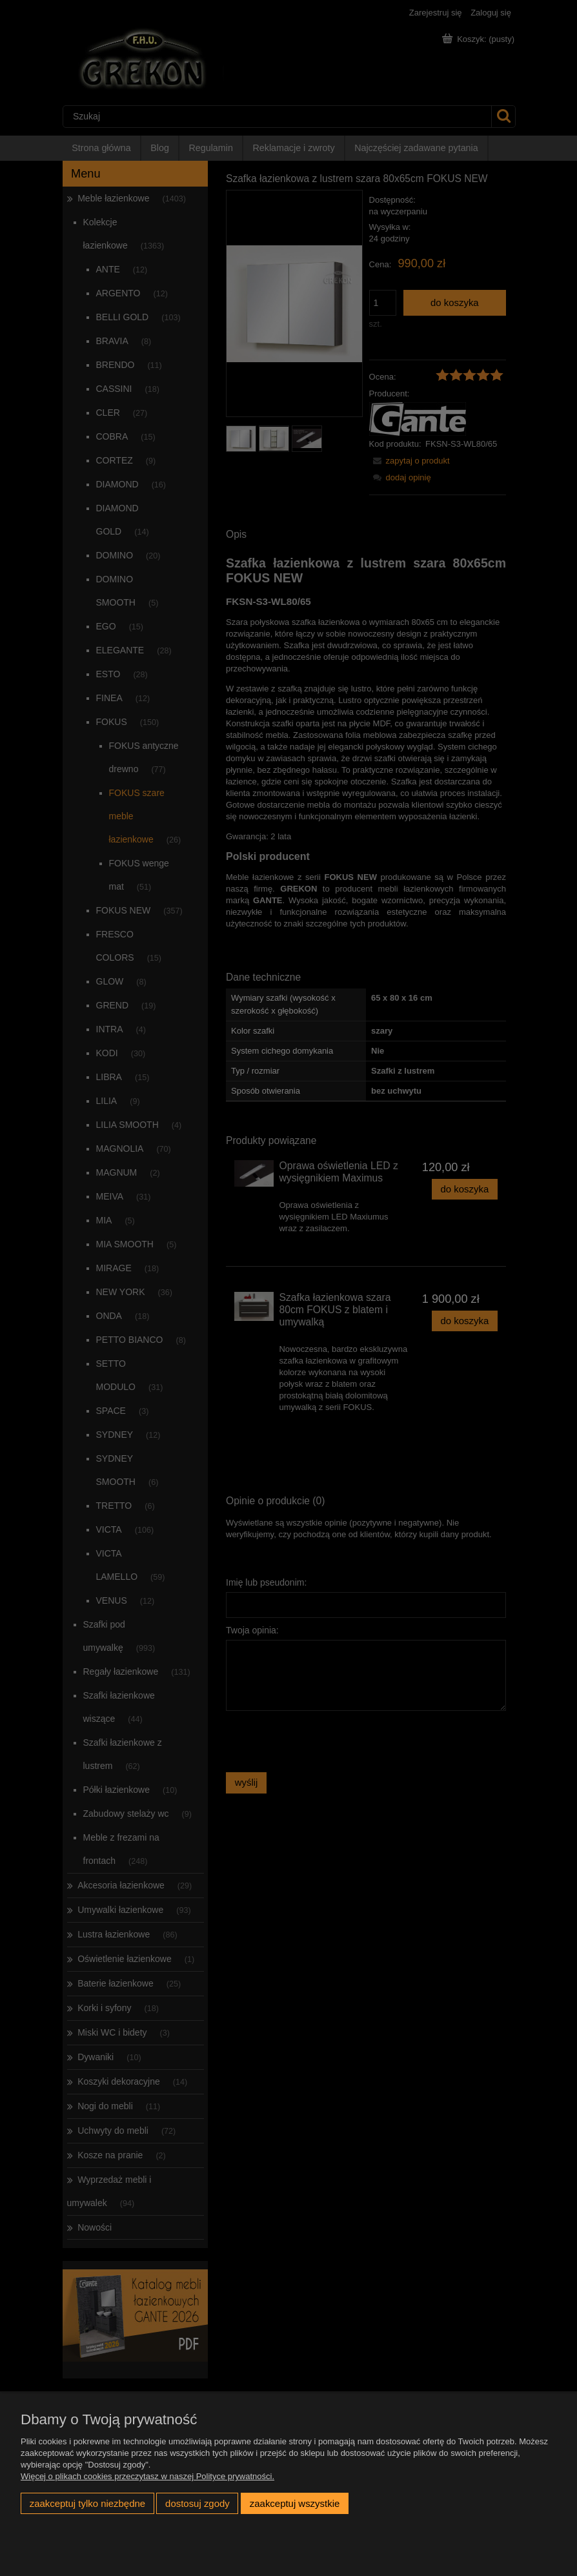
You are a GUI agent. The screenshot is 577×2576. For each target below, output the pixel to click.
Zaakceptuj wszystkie (294, 2503)
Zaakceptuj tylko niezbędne (87, 2503)
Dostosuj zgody (197, 2503)
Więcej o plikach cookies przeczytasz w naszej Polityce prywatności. (147, 2476)
